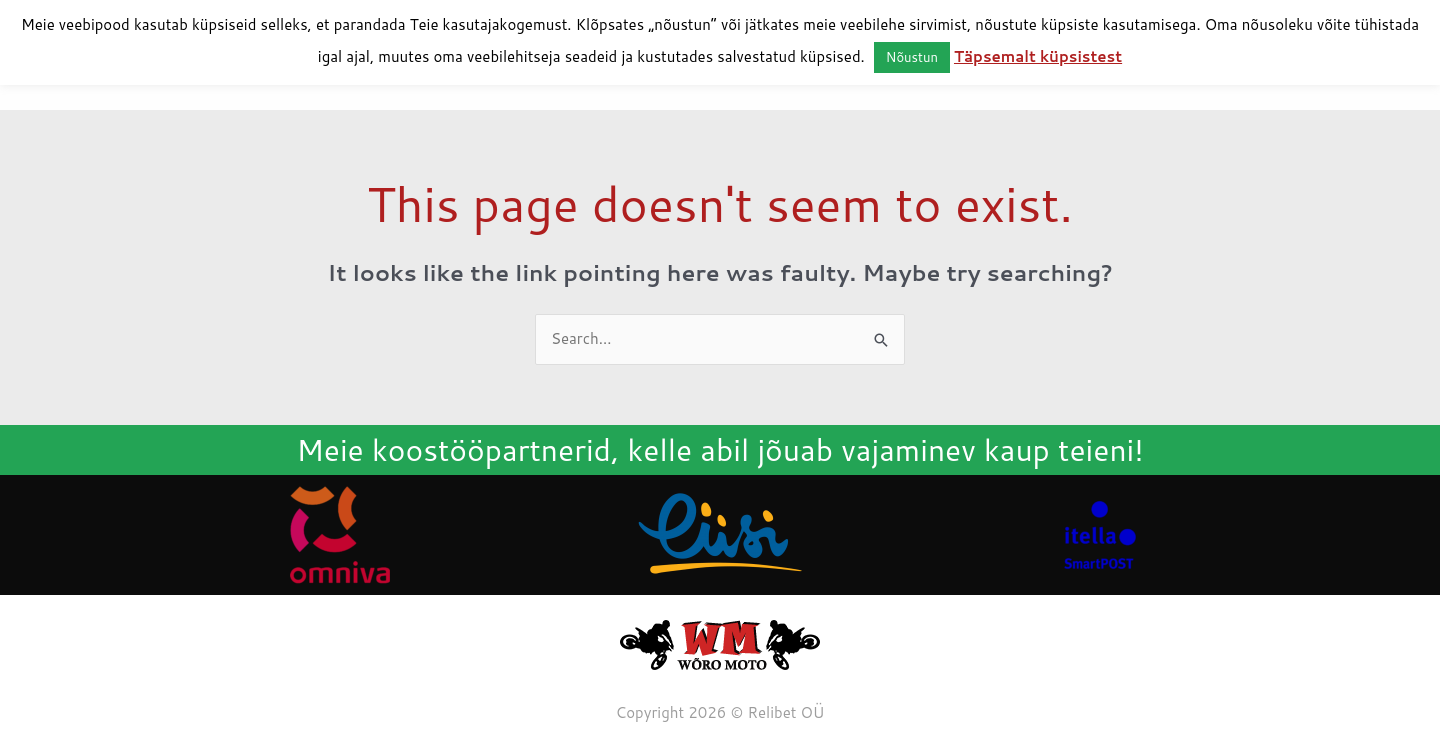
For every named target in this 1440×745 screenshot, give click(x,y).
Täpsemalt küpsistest (1038, 56)
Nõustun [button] (912, 57)
